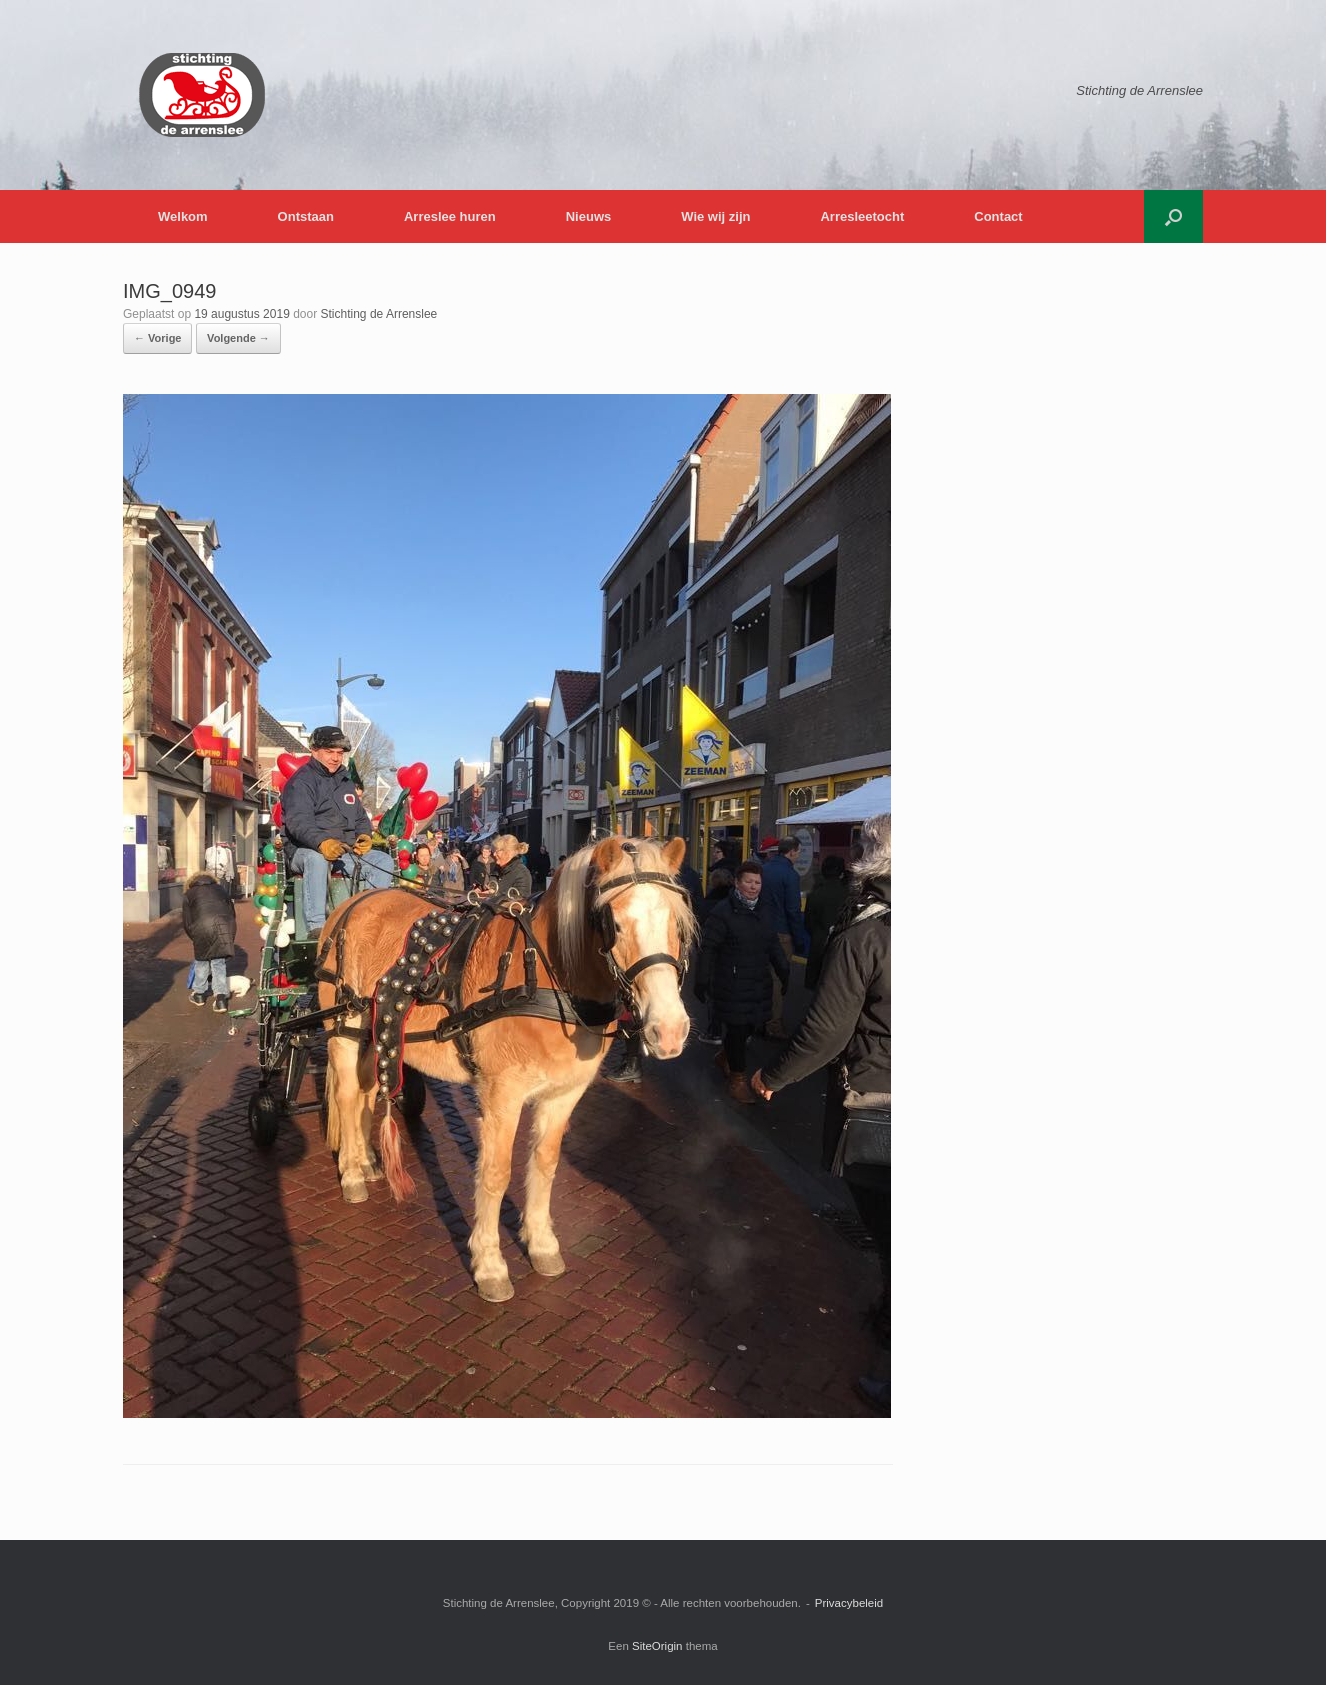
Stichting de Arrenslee (379, 314)
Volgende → (238, 338)
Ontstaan (306, 216)
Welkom (183, 216)
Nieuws (589, 216)
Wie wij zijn (715, 216)
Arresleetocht (862, 216)
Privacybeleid (849, 1603)
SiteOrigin (657, 1646)
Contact (998, 216)
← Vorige (157, 338)
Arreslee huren (450, 216)
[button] (1173, 216)
